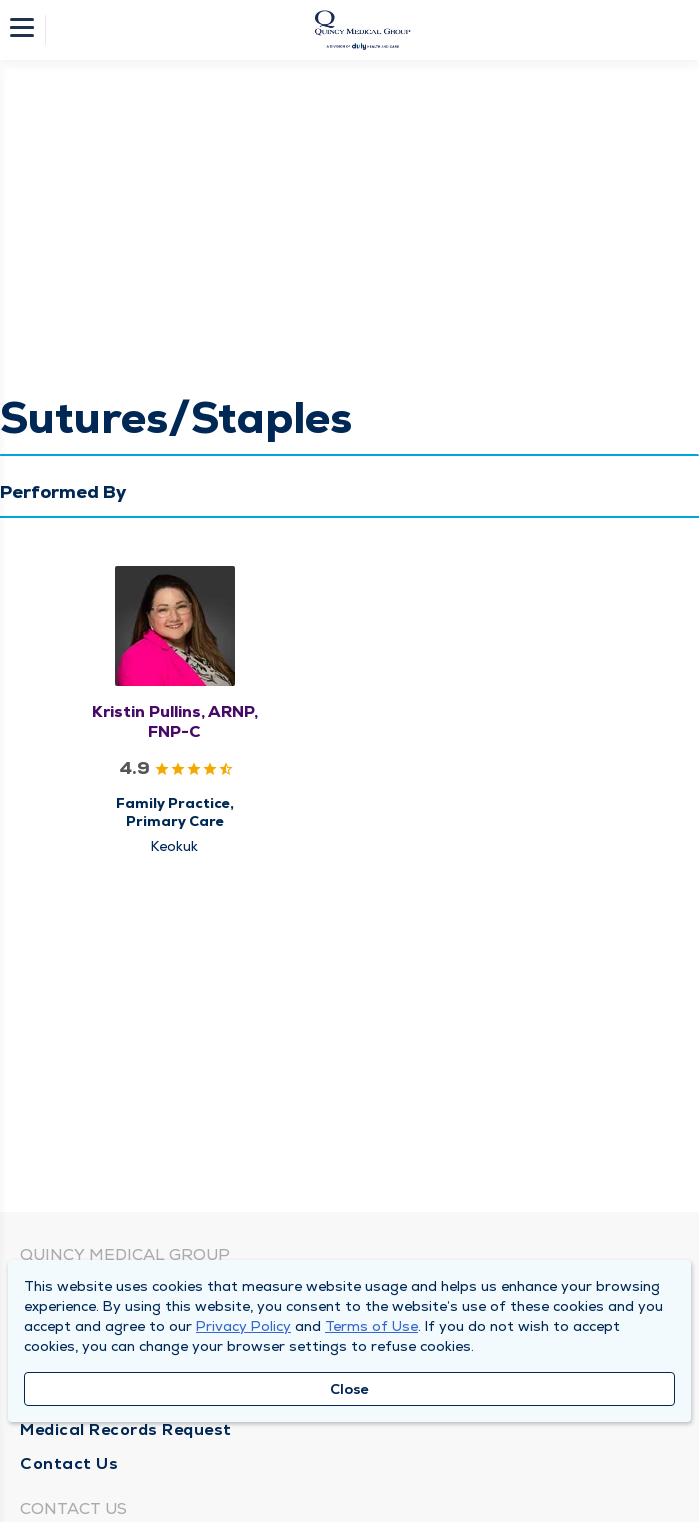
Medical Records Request (126, 1429)
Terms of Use (371, 1326)
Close (349, 1389)
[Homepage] (363, 30)
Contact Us (69, 1463)
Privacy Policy (243, 1326)
